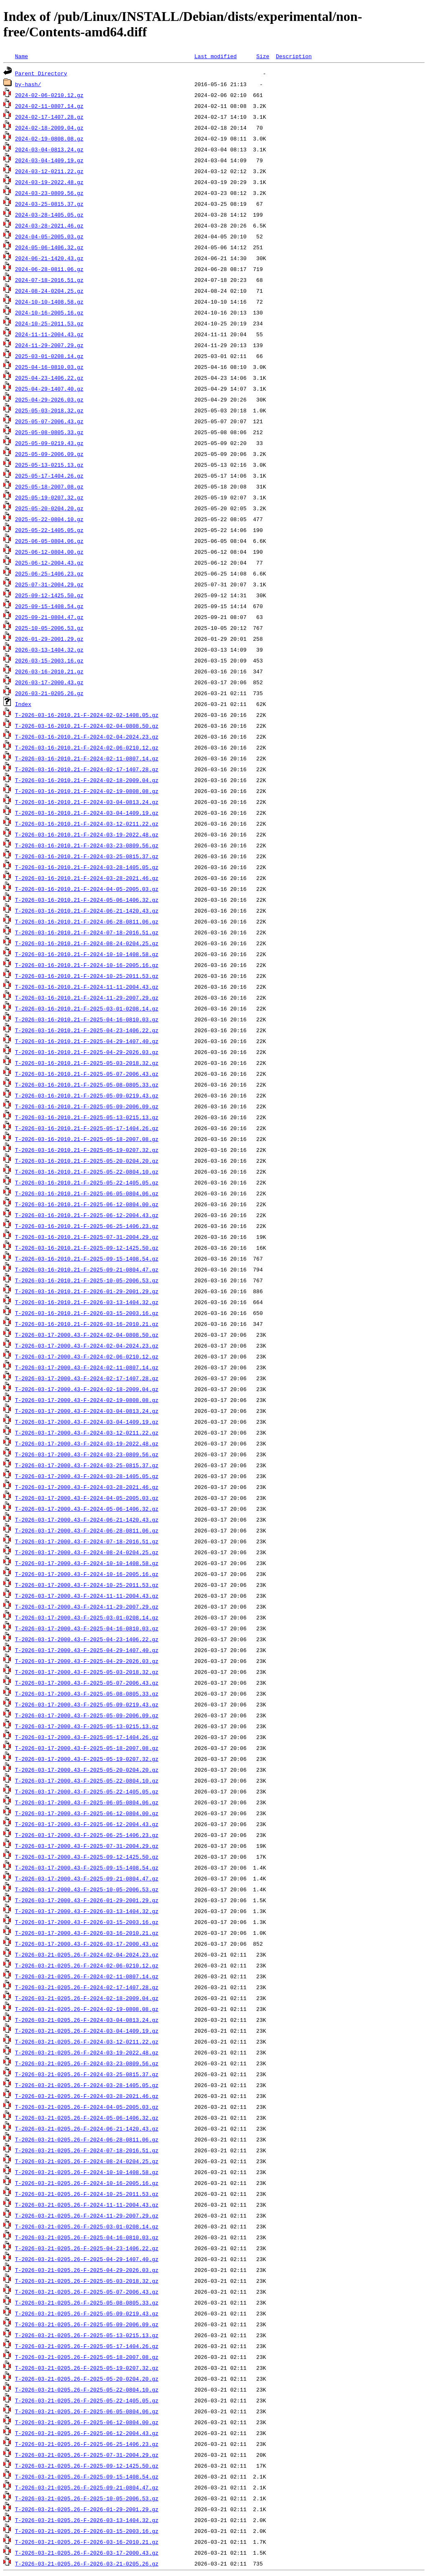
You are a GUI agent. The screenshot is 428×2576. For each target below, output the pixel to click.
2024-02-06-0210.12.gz (49, 95)
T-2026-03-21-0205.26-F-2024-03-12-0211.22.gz (86, 2041)
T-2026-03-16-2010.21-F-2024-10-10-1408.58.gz (86, 954)
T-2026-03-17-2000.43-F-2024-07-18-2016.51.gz (86, 1541)
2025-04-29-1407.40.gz (49, 388)
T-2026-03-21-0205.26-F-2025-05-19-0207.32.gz (86, 2367)
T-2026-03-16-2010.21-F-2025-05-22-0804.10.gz (86, 1171)
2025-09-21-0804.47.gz (49, 617)
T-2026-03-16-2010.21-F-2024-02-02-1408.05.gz (86, 715)
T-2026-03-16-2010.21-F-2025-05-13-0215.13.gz (86, 1117)
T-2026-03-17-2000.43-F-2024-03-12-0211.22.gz (86, 1432)
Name (21, 56)
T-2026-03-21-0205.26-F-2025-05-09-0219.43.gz (86, 2313)
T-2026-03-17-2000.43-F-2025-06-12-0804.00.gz (86, 1813)
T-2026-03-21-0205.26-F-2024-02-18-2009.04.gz (86, 1998)
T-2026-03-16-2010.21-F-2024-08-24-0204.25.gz (86, 943)
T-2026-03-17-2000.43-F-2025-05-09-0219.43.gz (86, 1704)
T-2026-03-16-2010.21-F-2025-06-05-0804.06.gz (86, 1193)
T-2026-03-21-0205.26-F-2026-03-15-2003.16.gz (86, 2531)
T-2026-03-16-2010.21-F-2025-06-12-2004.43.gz (86, 1215)
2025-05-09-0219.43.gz (49, 443)
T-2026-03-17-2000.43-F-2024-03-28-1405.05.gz (86, 1476)
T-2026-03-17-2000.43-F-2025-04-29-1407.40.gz (86, 1650)
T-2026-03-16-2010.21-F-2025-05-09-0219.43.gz (86, 1095)
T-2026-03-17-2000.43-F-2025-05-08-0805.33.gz (86, 1693)
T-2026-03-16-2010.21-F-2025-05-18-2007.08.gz (86, 1139)
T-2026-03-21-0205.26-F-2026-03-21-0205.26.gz (86, 2563)
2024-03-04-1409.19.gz (49, 160)
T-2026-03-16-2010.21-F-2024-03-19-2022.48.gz (86, 834)
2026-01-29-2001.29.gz (49, 638)
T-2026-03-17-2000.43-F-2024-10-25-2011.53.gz (86, 1585)
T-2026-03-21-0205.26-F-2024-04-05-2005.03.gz (86, 2106)
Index (23, 704)
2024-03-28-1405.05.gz (49, 214)
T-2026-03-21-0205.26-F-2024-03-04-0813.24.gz (86, 2019)
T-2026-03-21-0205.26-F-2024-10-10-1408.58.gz (86, 2172)
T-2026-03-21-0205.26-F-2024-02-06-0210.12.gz (86, 1965)
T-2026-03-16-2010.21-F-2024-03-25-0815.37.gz (86, 856)
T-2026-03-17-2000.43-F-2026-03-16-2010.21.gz (86, 1932)
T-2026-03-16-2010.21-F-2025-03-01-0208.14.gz (86, 1008)
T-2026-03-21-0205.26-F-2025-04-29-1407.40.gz (86, 2259)
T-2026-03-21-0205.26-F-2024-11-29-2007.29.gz (86, 2215)
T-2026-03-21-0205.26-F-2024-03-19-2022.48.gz (86, 2052)
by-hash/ (28, 84)
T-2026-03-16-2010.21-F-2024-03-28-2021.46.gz (86, 878)
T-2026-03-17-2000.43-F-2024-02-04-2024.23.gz (86, 1345)
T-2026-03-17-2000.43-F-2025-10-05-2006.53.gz (86, 1889)
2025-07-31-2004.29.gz (49, 584)
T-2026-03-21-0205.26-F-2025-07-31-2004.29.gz (86, 2454)
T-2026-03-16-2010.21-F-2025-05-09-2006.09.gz (86, 1106)
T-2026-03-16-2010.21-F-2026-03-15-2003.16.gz (86, 1313)
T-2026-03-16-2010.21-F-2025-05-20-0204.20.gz (86, 1160)
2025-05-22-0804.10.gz (49, 519)
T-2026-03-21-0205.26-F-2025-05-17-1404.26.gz (86, 2346)
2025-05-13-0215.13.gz (49, 464)
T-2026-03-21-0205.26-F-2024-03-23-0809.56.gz (86, 2063)
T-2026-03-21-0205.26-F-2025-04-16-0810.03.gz (86, 2237)
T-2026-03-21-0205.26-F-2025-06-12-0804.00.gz (86, 2422)
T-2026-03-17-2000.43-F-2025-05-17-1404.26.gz (86, 1737)
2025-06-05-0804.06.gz (49, 541)
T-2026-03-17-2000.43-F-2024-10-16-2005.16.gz (86, 1574)
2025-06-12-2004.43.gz (49, 562)
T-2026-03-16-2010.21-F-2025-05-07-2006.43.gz (86, 1073)
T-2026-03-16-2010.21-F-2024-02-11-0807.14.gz (86, 758)
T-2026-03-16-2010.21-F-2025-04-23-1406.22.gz (86, 1030)
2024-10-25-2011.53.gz (49, 323)
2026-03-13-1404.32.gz (49, 649)
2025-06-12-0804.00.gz (49, 551)
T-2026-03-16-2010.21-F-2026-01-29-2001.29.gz (86, 1291)
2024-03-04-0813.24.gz (49, 149)
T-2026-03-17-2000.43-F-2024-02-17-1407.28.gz (86, 1378)
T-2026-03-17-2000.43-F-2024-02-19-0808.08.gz (86, 1400)
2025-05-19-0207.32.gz (49, 497)
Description (294, 56)
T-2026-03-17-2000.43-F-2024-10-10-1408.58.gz (86, 1563)
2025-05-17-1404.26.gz (49, 475)
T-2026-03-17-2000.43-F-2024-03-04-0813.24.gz (86, 1411)
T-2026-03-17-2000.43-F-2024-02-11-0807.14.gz (86, 1367)
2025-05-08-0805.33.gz (49, 432)
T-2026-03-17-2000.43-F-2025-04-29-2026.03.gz (86, 1661)
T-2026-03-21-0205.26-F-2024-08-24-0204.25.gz (86, 2161)
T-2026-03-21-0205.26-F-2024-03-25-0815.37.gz (86, 2074)
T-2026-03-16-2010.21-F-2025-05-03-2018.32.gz (86, 1063)
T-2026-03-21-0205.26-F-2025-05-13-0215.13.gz (86, 2335)
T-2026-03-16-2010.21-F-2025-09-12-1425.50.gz (86, 1247)
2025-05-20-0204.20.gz (49, 508)
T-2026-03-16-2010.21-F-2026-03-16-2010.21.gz (86, 1324)
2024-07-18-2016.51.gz (49, 280)
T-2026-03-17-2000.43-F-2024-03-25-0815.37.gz (86, 1465)
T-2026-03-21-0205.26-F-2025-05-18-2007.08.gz (86, 2357)
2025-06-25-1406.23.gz (49, 573)
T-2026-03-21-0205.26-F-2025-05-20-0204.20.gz (86, 2378)
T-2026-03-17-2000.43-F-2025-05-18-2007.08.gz (86, 1748)
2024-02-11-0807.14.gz (49, 106)
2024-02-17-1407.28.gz (49, 116)
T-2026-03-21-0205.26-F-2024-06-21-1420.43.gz (86, 2128)
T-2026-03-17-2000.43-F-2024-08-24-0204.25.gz (86, 1552)
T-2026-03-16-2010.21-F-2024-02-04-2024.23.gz (86, 736)
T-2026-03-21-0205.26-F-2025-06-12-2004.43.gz (86, 2433)
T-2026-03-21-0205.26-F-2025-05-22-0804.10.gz (86, 2389)
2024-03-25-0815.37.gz (49, 203)
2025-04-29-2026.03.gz (49, 399)
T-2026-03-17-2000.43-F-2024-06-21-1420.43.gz (86, 1519)
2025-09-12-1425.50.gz (49, 595)
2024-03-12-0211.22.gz (49, 171)
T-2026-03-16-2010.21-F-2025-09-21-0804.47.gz (86, 1269)
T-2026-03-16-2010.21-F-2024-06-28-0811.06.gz (86, 921)
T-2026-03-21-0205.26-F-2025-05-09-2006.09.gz (86, 2324)
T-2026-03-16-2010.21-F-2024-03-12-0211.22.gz (86, 823)
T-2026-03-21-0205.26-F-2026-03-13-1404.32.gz (86, 2520)
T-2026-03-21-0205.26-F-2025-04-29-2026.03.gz (86, 2270)
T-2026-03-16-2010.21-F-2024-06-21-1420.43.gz (86, 910)
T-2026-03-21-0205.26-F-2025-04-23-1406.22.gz (86, 2248)
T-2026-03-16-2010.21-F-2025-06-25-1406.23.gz (86, 1226)
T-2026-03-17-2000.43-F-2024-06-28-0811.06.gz (86, 1530)
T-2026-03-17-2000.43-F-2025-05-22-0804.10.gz (86, 1780)
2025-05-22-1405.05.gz (49, 530)
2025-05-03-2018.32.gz (49, 410)
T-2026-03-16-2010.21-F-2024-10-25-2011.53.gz (86, 976)
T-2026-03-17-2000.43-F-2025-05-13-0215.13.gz (86, 1726)
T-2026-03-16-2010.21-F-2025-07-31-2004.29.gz (86, 1237)
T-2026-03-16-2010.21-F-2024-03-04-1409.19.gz (86, 812)
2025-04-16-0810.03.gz (49, 367)
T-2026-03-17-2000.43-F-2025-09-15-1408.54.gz (86, 1867)
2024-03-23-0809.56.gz (49, 193)
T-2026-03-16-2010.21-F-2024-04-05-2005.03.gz (86, 889)
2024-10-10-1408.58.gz (49, 301)
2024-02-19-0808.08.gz (49, 138)
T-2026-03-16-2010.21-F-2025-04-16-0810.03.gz (86, 1019)
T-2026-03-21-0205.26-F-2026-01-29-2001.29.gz (86, 2509)
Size (262, 56)
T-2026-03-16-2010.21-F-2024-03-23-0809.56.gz (86, 845)
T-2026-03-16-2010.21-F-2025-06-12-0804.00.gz (86, 1204)
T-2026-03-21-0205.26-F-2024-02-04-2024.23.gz (86, 1954)
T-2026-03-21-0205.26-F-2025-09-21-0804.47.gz (86, 2487)
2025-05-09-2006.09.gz (49, 454)
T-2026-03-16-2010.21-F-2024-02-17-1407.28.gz (86, 769)
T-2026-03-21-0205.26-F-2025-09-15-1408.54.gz (86, 2476)
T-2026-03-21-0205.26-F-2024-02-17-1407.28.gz (86, 1987)
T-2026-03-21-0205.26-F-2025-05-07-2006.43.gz (86, 2291)
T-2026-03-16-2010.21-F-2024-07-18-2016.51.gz (86, 932)
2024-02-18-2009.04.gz (49, 127)
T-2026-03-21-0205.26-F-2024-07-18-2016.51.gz (86, 2150)
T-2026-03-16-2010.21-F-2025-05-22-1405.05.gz (86, 1182)
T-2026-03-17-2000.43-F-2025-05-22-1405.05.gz (86, 1791)
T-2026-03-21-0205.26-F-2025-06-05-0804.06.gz (86, 2411)
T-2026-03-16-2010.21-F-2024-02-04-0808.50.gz (86, 725)
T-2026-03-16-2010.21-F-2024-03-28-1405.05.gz (86, 867)
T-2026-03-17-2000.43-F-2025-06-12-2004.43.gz (86, 1824)
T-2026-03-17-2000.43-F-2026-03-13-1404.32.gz (86, 1911)
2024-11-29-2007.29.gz (49, 345)
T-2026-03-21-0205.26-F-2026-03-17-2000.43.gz (86, 2552)
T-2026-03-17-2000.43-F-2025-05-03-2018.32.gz (86, 1672)
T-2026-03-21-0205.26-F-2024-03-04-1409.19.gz (86, 2030)
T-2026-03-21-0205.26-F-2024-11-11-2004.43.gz (86, 2204)
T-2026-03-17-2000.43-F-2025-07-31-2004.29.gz (86, 1846)
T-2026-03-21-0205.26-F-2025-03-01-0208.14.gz (86, 2226)
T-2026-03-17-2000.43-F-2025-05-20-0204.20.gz (86, 1769)
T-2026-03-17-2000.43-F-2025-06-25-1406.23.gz (86, 1835)
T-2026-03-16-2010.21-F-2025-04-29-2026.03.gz (86, 1052)
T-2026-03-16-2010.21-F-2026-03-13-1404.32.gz (86, 1302)
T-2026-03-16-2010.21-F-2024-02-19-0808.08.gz (86, 791)
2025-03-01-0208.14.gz (49, 356)
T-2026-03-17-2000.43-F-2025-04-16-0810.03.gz (86, 1628)
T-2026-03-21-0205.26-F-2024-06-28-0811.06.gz (86, 2139)
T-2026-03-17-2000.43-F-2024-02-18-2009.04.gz (86, 1389)
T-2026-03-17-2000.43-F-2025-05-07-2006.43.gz (86, 1682)
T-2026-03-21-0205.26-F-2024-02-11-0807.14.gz (86, 1976)
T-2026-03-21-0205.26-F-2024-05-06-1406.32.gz (86, 2117)
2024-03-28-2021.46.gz (49, 225)
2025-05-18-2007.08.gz (49, 486)
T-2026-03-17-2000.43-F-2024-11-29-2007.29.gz (86, 1606)
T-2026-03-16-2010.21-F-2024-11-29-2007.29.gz (86, 997)
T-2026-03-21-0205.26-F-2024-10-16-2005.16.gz (86, 2183)
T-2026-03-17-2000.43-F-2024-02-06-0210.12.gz (86, 1356)
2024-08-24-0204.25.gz (49, 290)
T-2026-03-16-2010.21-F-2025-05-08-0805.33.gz (86, 1084)
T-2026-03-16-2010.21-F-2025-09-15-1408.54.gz (86, 1258)
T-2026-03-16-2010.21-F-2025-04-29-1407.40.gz (86, 1041)
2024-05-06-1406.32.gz (49, 247)
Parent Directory (41, 73)
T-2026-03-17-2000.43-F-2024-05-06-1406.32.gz (86, 1508)
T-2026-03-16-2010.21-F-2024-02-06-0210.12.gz (86, 747)
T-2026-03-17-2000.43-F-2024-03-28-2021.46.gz (86, 1487)
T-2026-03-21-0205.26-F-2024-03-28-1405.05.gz (86, 2085)
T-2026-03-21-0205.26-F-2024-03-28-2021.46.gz (86, 2096)
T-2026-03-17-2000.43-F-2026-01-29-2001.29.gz (86, 1900)
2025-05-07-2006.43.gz (49, 421)
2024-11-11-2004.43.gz (49, 334)
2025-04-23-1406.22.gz (49, 377)
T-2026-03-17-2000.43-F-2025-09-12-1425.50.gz (86, 1856)
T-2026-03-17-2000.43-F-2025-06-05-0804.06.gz (86, 1802)
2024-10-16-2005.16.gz (49, 312)
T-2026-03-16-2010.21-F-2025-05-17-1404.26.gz (86, 1128)
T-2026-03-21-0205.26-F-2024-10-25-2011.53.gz (86, 2193)
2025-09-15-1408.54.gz (49, 606)
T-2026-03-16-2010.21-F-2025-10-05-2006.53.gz (86, 1280)
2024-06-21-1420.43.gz (49, 258)
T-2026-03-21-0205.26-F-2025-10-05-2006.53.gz (86, 2498)
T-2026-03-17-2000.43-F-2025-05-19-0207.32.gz (86, 1759)
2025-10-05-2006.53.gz (49, 628)
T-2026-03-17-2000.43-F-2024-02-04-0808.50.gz (86, 1334)
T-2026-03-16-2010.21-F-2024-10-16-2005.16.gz (86, 965)
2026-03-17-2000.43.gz (49, 682)
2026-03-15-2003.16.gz (49, 660)
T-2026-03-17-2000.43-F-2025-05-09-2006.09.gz (86, 1715)
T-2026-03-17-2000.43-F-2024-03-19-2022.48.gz (86, 1443)
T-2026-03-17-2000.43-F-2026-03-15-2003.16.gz (86, 1922)
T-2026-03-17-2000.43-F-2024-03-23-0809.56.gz (86, 1454)
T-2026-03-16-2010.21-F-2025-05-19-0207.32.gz (86, 1150)
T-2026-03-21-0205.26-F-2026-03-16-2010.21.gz (86, 2541)
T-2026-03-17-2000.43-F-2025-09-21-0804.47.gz (86, 1878)
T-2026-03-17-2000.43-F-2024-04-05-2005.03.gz (86, 1498)
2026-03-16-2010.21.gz (49, 671)
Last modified (215, 56)
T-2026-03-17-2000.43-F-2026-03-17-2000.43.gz (86, 1943)
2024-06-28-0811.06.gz (49, 269)
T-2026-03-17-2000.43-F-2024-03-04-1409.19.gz (86, 1421)
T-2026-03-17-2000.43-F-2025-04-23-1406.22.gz (86, 1639)
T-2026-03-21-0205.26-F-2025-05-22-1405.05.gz (86, 2400)
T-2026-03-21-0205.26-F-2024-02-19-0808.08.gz (86, 2009)
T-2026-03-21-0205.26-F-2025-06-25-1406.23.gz (86, 2444)
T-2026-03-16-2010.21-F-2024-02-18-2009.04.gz (86, 780)
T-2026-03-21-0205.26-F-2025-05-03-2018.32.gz (86, 2280)
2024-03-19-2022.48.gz (49, 182)
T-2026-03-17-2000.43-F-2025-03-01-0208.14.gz (86, 1617)
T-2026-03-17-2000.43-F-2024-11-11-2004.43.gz (86, 1595)
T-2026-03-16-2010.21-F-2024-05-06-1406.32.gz (86, 899)
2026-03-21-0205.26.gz (49, 693)
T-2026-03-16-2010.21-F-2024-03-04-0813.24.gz (86, 802)
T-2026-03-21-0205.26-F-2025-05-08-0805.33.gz (86, 2302)
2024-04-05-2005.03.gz (49, 236)
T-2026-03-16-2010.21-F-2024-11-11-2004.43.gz (86, 986)
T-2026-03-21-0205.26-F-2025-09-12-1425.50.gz (86, 2465)
